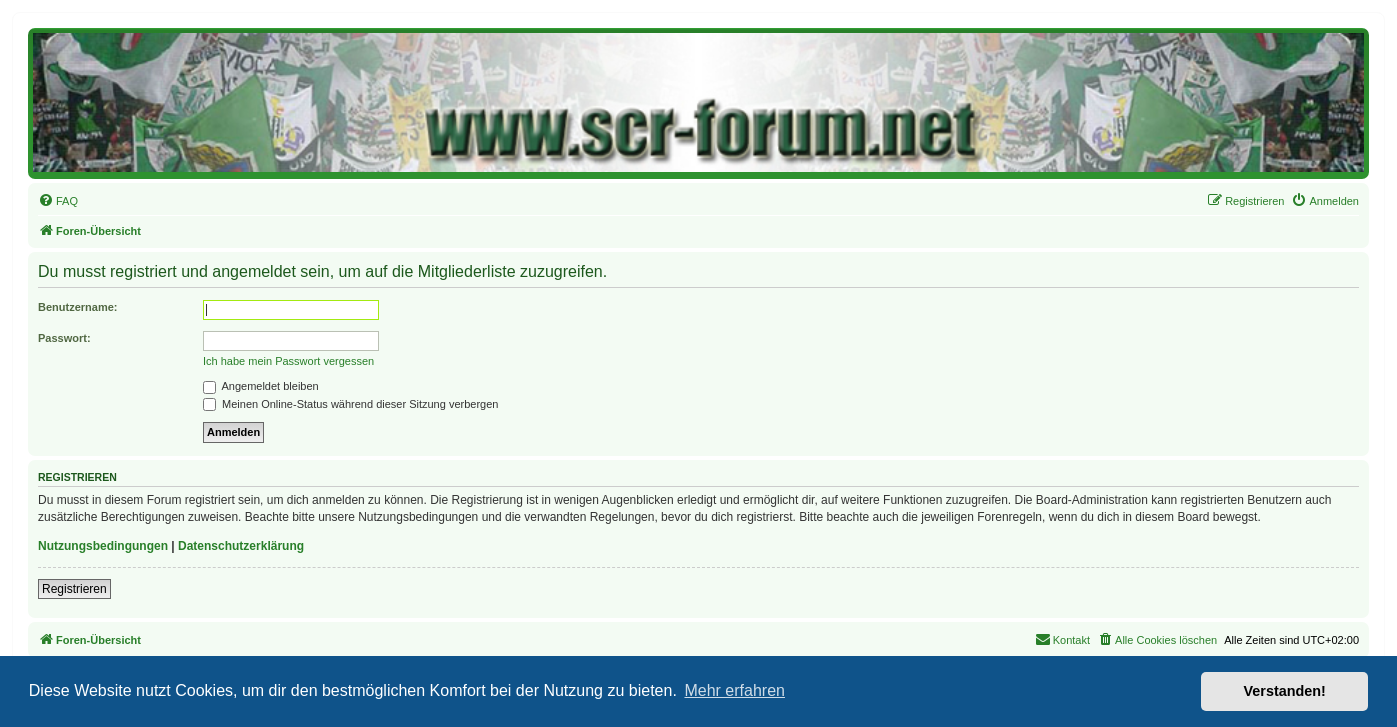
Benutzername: (77, 307)
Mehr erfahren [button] (734, 690)
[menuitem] (58, 201)
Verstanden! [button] (1285, 691)
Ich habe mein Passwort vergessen (288, 361)
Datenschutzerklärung (241, 546)
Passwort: (64, 338)
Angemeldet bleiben (261, 386)
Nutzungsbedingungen (103, 546)
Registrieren (74, 589)
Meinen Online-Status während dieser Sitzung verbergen (350, 404)
